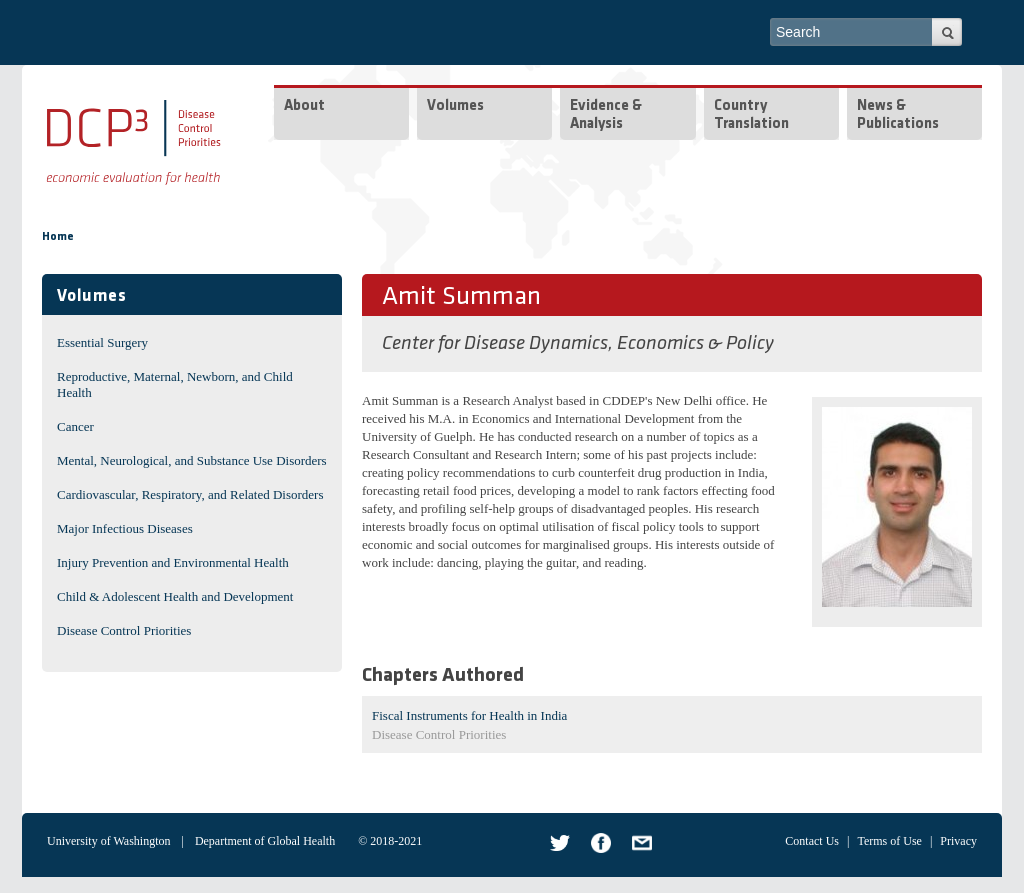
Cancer (75, 426)
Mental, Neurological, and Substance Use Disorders (192, 460)
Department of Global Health (265, 841)
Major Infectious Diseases (125, 528)
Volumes (455, 106)
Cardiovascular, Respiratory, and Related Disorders (190, 494)
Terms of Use (889, 841)
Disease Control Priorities (124, 630)
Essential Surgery (102, 342)
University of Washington (108, 841)
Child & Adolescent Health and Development (175, 596)
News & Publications (898, 115)
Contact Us (812, 841)
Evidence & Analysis (606, 115)
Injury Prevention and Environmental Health (173, 562)
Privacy (958, 841)
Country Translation (751, 115)
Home (58, 237)
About (304, 106)
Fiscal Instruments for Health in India (469, 715)
